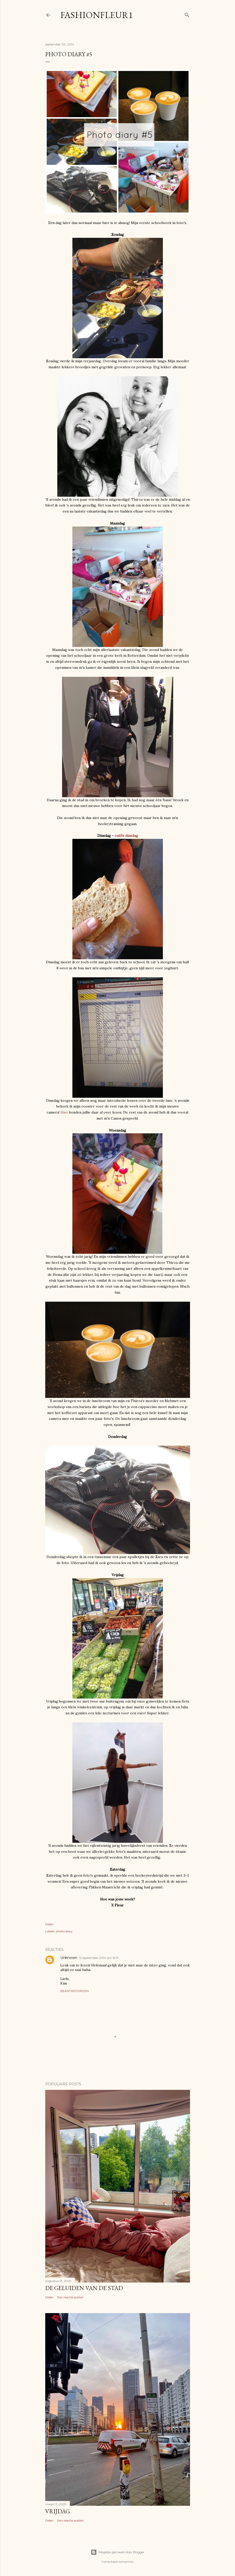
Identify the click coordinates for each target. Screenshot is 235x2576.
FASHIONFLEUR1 (96, 15)
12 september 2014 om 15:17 (99, 1958)
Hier (64, 1112)
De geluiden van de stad (84, 2288)
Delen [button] (49, 1924)
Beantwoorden (74, 1991)
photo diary (64, 1931)
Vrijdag (57, 2511)
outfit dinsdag (126, 835)
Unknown (68, 1957)
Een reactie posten (70, 2297)
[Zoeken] (187, 14)
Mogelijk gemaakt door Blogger (118, 2552)
